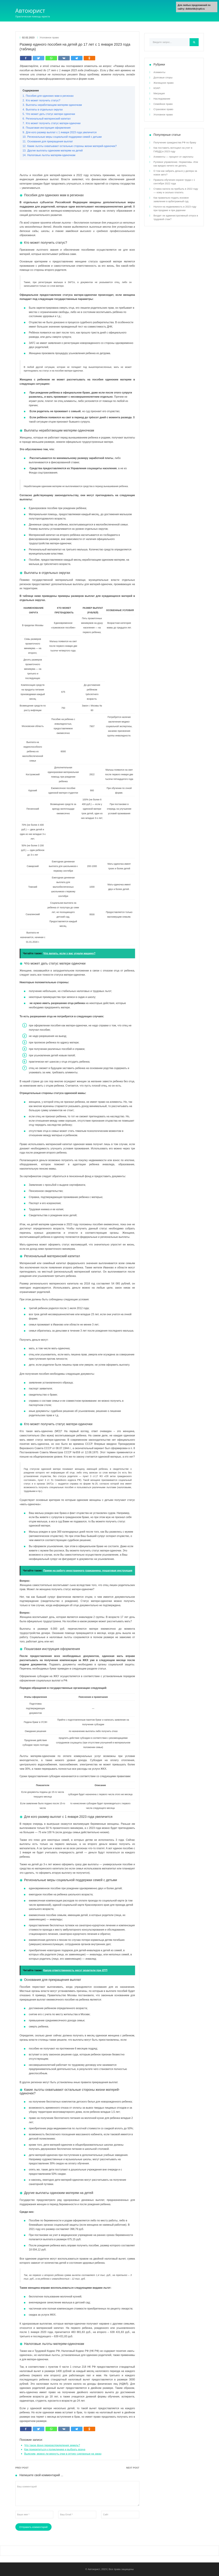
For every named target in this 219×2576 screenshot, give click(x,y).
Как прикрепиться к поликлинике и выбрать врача (54, 2449)
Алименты (159, 72)
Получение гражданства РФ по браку (175, 142)
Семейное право (163, 104)
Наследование (162, 98)
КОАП (157, 88)
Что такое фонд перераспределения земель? (52, 2445)
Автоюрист (30, 10)
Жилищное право (164, 82)
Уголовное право (49, 37)
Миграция (159, 93)
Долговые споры (163, 77)
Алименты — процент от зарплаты (173, 156)
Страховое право (163, 109)
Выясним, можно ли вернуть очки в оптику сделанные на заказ (62, 2453)
